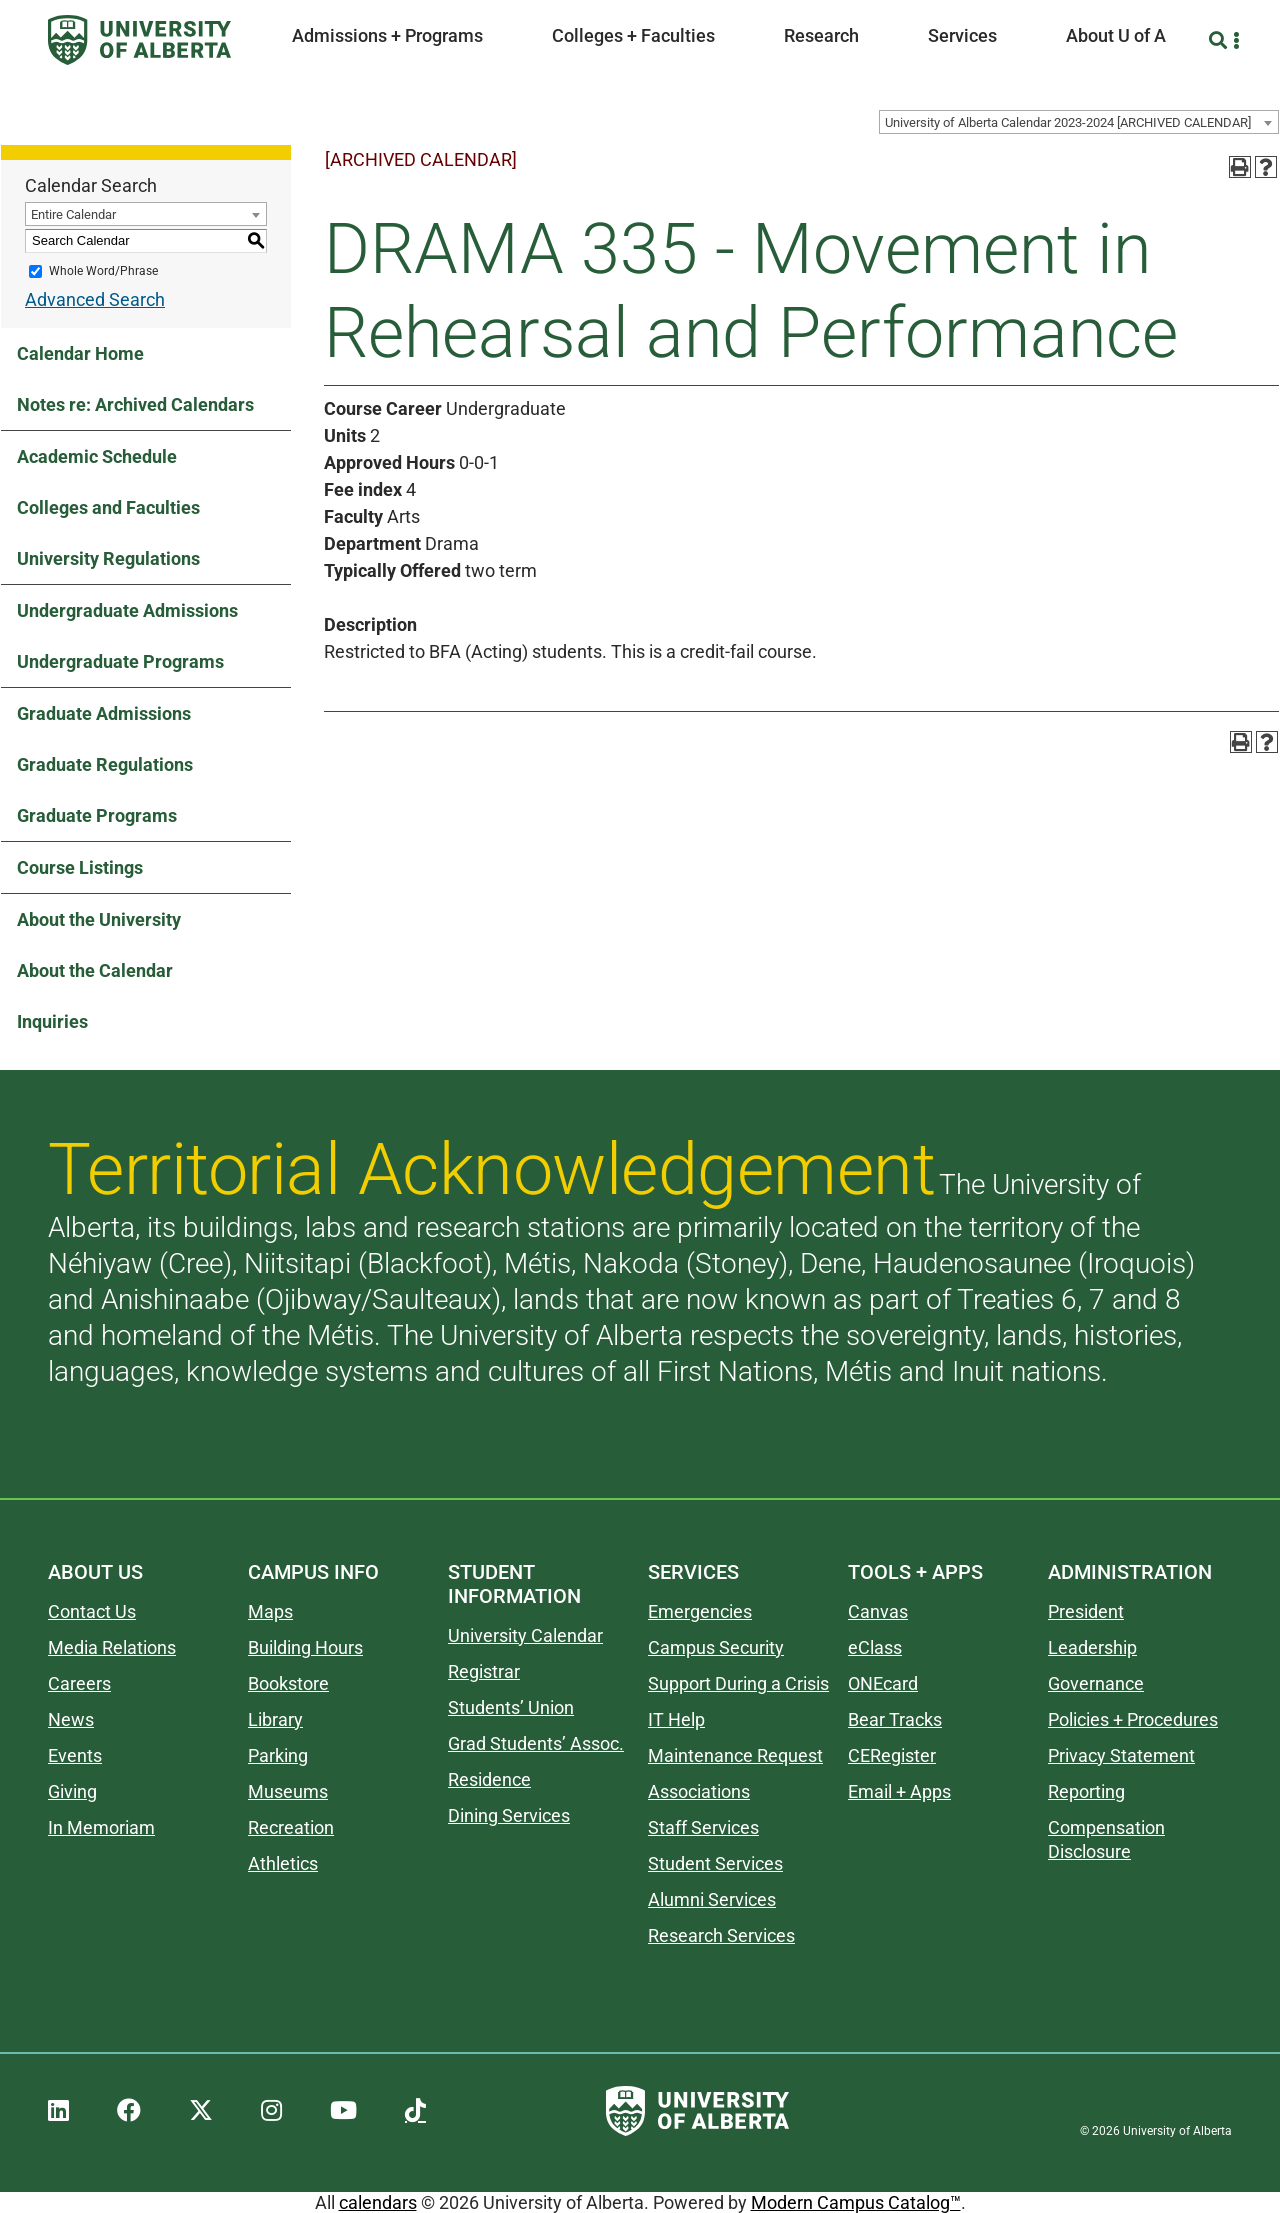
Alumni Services (712, 1899)
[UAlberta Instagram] (271, 2111)
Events (75, 1755)
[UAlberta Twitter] (201, 2111)
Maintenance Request (735, 1755)
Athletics (283, 1863)
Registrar (484, 1671)
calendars (378, 2202)
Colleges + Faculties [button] (633, 35)
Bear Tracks (895, 1719)
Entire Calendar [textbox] (73, 214)
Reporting (1086, 1791)
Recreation (291, 1827)
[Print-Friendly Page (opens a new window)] (1240, 167)
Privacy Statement (1121, 1755)
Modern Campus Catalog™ (856, 2202)
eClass (875, 1647)
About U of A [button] (1116, 35)
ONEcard (883, 1683)
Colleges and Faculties (108, 507)
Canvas (878, 1611)
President (1086, 1611)
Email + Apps (899, 1791)
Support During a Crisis (738, 1683)
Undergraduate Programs (120, 661)
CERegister (892, 1755)
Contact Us (92, 1611)
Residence (489, 1779)
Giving (72, 1791)
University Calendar (525, 1635)
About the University (99, 919)
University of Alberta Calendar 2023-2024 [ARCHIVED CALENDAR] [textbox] (1068, 122)
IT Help (676, 1719)
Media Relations (112, 1647)
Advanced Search (95, 299)
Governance (1096, 1683)
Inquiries (52, 1021)
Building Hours (305, 1647)
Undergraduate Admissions (127, 610)
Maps (270, 1611)
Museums (288, 1791)
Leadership (1092, 1647)
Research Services (721, 1935)
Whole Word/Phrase (103, 271)
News (71, 1719)
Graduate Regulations (105, 764)
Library (275, 1719)
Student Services (715, 1863)
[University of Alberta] (139, 40)
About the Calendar (95, 970)
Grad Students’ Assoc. (536, 1743)
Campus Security (716, 1647)
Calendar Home (80, 353)
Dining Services (509, 1815)
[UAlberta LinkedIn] (58, 2111)
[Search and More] (1220, 40)
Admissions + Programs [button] (387, 35)
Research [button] (821, 35)
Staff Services (703, 1827)
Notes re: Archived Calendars (135, 404)
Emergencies (700, 1611)
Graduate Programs (97, 815)
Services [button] (962, 35)
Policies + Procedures (1133, 1719)
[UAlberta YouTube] (343, 2111)
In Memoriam (101, 1827)
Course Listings (80, 867)
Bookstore (288, 1683)
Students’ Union (511, 1707)
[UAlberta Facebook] (129, 2111)
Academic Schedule (97, 456)
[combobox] (1079, 122)
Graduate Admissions (104, 713)
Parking (278, 1755)
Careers (79, 1683)
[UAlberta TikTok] (415, 2111)
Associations (699, 1791)
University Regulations (108, 558)
